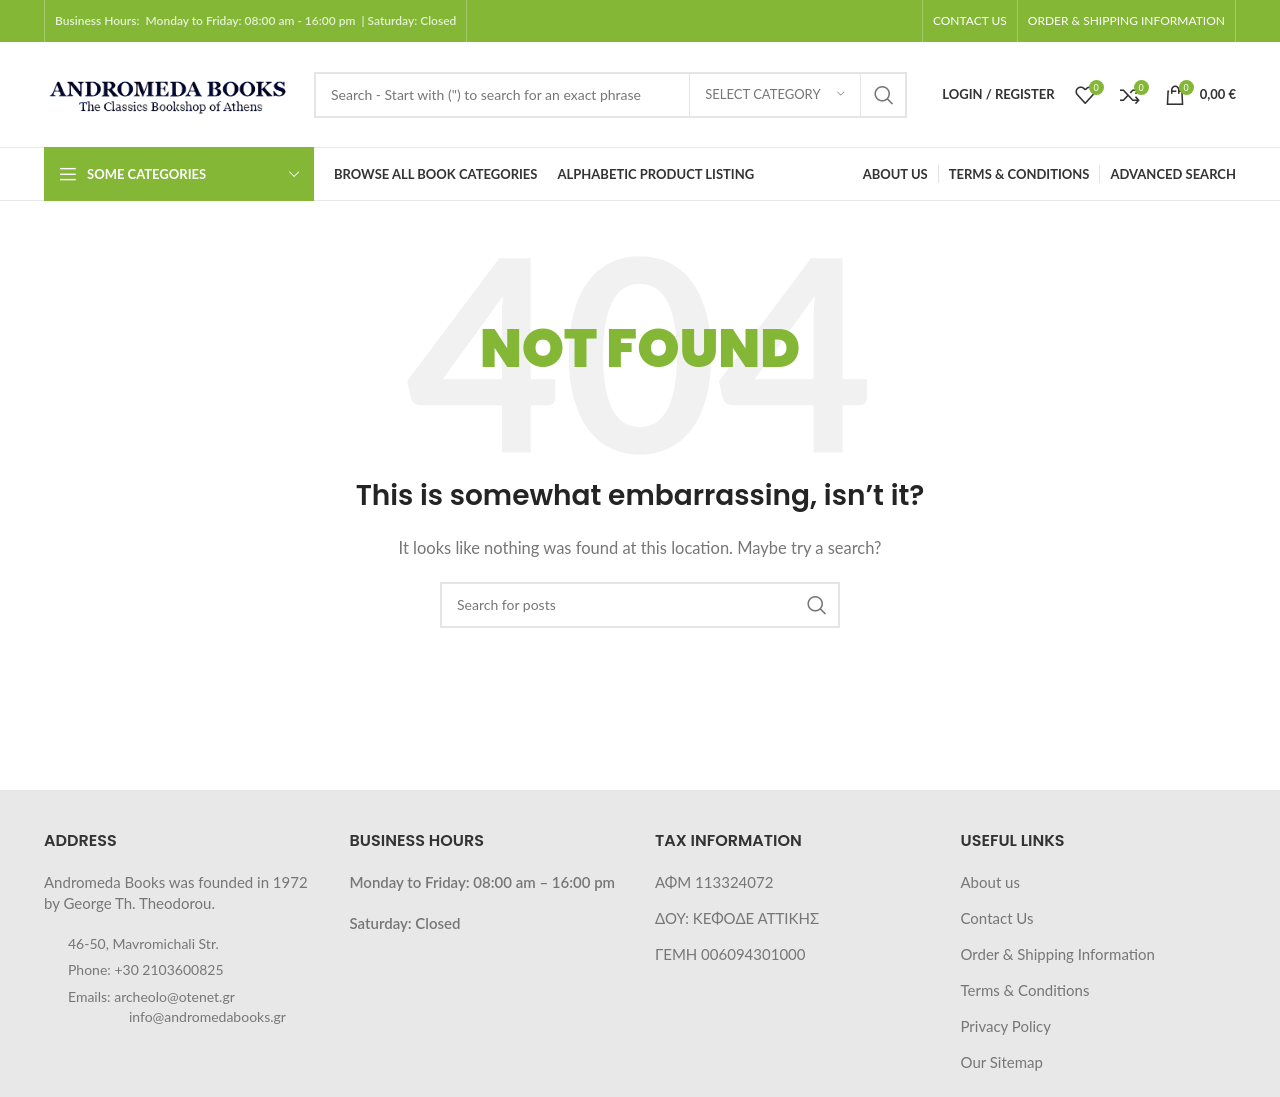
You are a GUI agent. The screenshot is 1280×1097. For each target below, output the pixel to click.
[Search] (610, 95)
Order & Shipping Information (1058, 954)
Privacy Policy (1006, 1026)
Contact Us (997, 918)
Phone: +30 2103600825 (146, 969)
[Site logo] (169, 92)
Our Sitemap (1002, 1062)
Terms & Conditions (1025, 990)
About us (990, 882)
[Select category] (775, 95)
